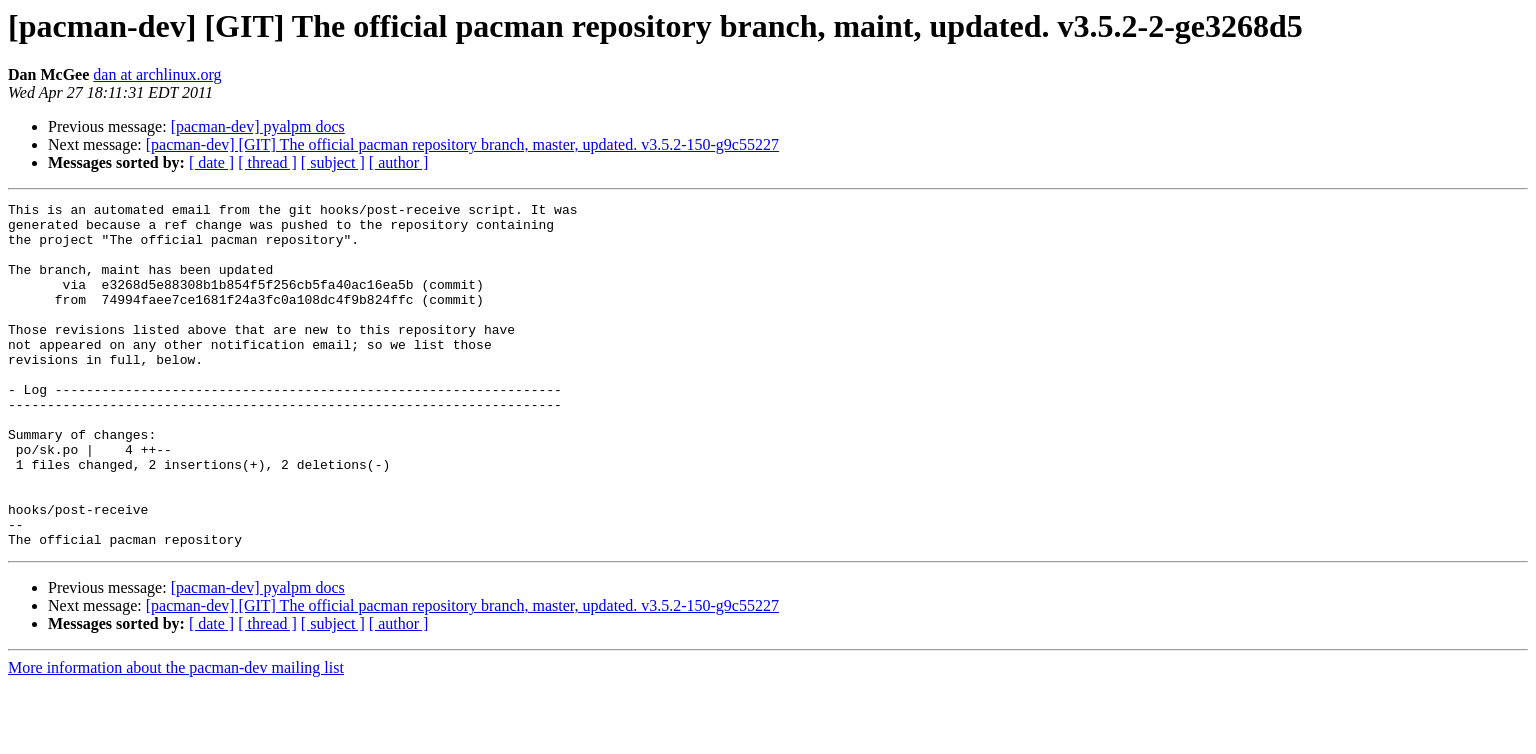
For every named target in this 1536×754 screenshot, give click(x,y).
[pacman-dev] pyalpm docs (258, 126)
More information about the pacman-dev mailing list (176, 736)
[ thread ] (267, 162)
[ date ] (211, 162)
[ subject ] (333, 162)
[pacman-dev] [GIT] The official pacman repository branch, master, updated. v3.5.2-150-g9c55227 (462, 144)
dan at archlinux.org (157, 74)
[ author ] (399, 162)
